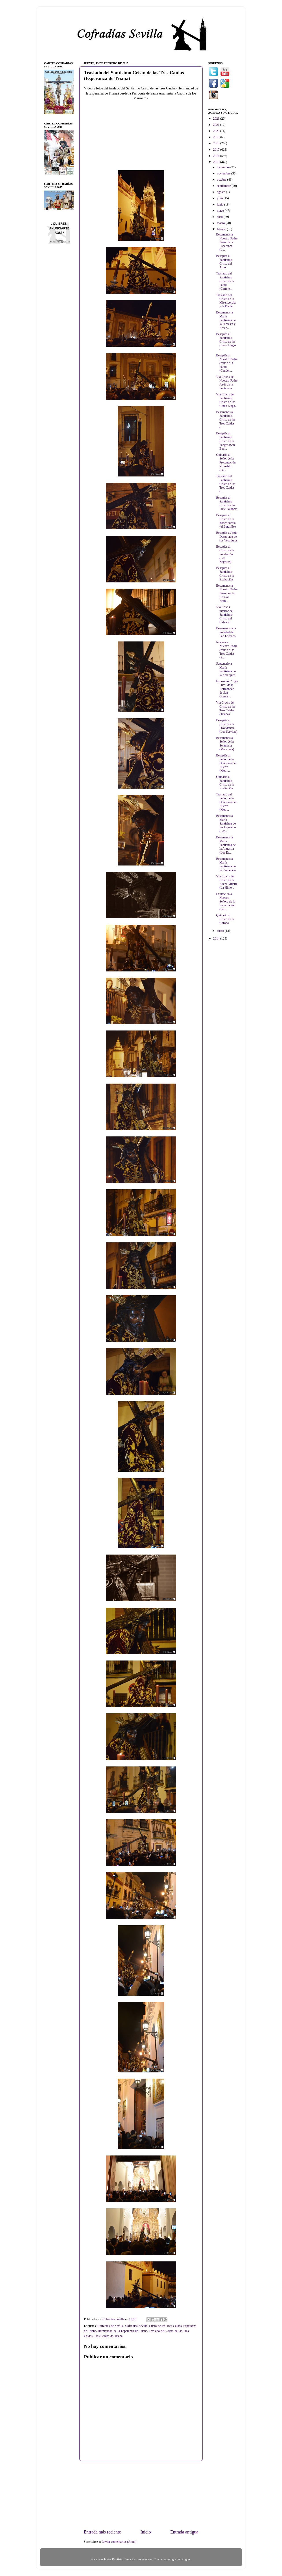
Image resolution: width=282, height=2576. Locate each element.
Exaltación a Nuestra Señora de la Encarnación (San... (225, 901)
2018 (216, 143)
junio (220, 204)
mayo (221, 210)
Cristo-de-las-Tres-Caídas (165, 2326)
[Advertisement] (141, 2494)
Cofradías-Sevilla (136, 2326)
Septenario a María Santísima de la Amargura (226, 669)
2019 (216, 137)
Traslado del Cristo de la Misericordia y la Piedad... (226, 300)
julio (220, 198)
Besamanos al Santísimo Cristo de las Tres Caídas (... (225, 419)
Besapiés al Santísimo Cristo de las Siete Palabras (226, 503)
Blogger (186, 2559)
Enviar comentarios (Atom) (119, 2541)
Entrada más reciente (102, 2532)
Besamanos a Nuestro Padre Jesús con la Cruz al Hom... (226, 593)
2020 (216, 131)
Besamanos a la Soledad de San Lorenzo (226, 632)
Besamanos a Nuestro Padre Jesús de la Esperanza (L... (226, 242)
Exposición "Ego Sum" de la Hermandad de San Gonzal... (226, 688)
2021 (216, 124)
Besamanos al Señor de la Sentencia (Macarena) (225, 743)
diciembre (223, 167)
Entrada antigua (184, 2532)
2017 (216, 149)
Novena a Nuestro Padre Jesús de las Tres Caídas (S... (226, 649)
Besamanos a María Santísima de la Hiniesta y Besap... (226, 320)
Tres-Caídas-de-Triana (108, 2336)
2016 (216, 156)
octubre (222, 179)
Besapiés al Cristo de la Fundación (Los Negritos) (225, 554)
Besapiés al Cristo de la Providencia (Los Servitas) (226, 725)
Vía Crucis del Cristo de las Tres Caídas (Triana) (225, 708)
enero (221, 930)
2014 (216, 938)
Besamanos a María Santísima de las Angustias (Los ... (226, 823)
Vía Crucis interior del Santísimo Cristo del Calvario (225, 614)
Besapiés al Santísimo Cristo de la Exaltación (225, 573)
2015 (216, 162)
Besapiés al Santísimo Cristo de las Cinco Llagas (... (226, 341)
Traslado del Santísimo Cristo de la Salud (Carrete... (225, 281)
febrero (222, 229)
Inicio (145, 2532)
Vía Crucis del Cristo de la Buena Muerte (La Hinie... (226, 882)
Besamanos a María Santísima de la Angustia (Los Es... (226, 845)
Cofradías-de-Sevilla (110, 2326)
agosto (221, 192)
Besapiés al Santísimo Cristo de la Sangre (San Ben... (225, 441)
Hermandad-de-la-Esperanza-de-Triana (122, 2331)
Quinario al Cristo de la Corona (225, 919)
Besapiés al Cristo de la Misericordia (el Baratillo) (226, 520)
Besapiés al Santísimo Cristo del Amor (224, 261)
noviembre (224, 173)
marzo (221, 223)
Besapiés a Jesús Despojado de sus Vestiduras (226, 536)
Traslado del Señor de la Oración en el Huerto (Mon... (226, 802)
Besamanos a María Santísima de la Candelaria (226, 864)
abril (220, 217)
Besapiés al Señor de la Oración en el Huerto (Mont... (226, 763)
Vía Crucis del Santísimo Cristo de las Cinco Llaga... (226, 400)
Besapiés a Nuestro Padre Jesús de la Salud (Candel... (226, 363)
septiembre (224, 185)
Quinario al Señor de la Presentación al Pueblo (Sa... (226, 462)
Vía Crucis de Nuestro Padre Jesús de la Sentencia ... (226, 382)
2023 (216, 118)
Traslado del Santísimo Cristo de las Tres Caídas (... (225, 483)
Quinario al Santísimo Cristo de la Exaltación (225, 782)
